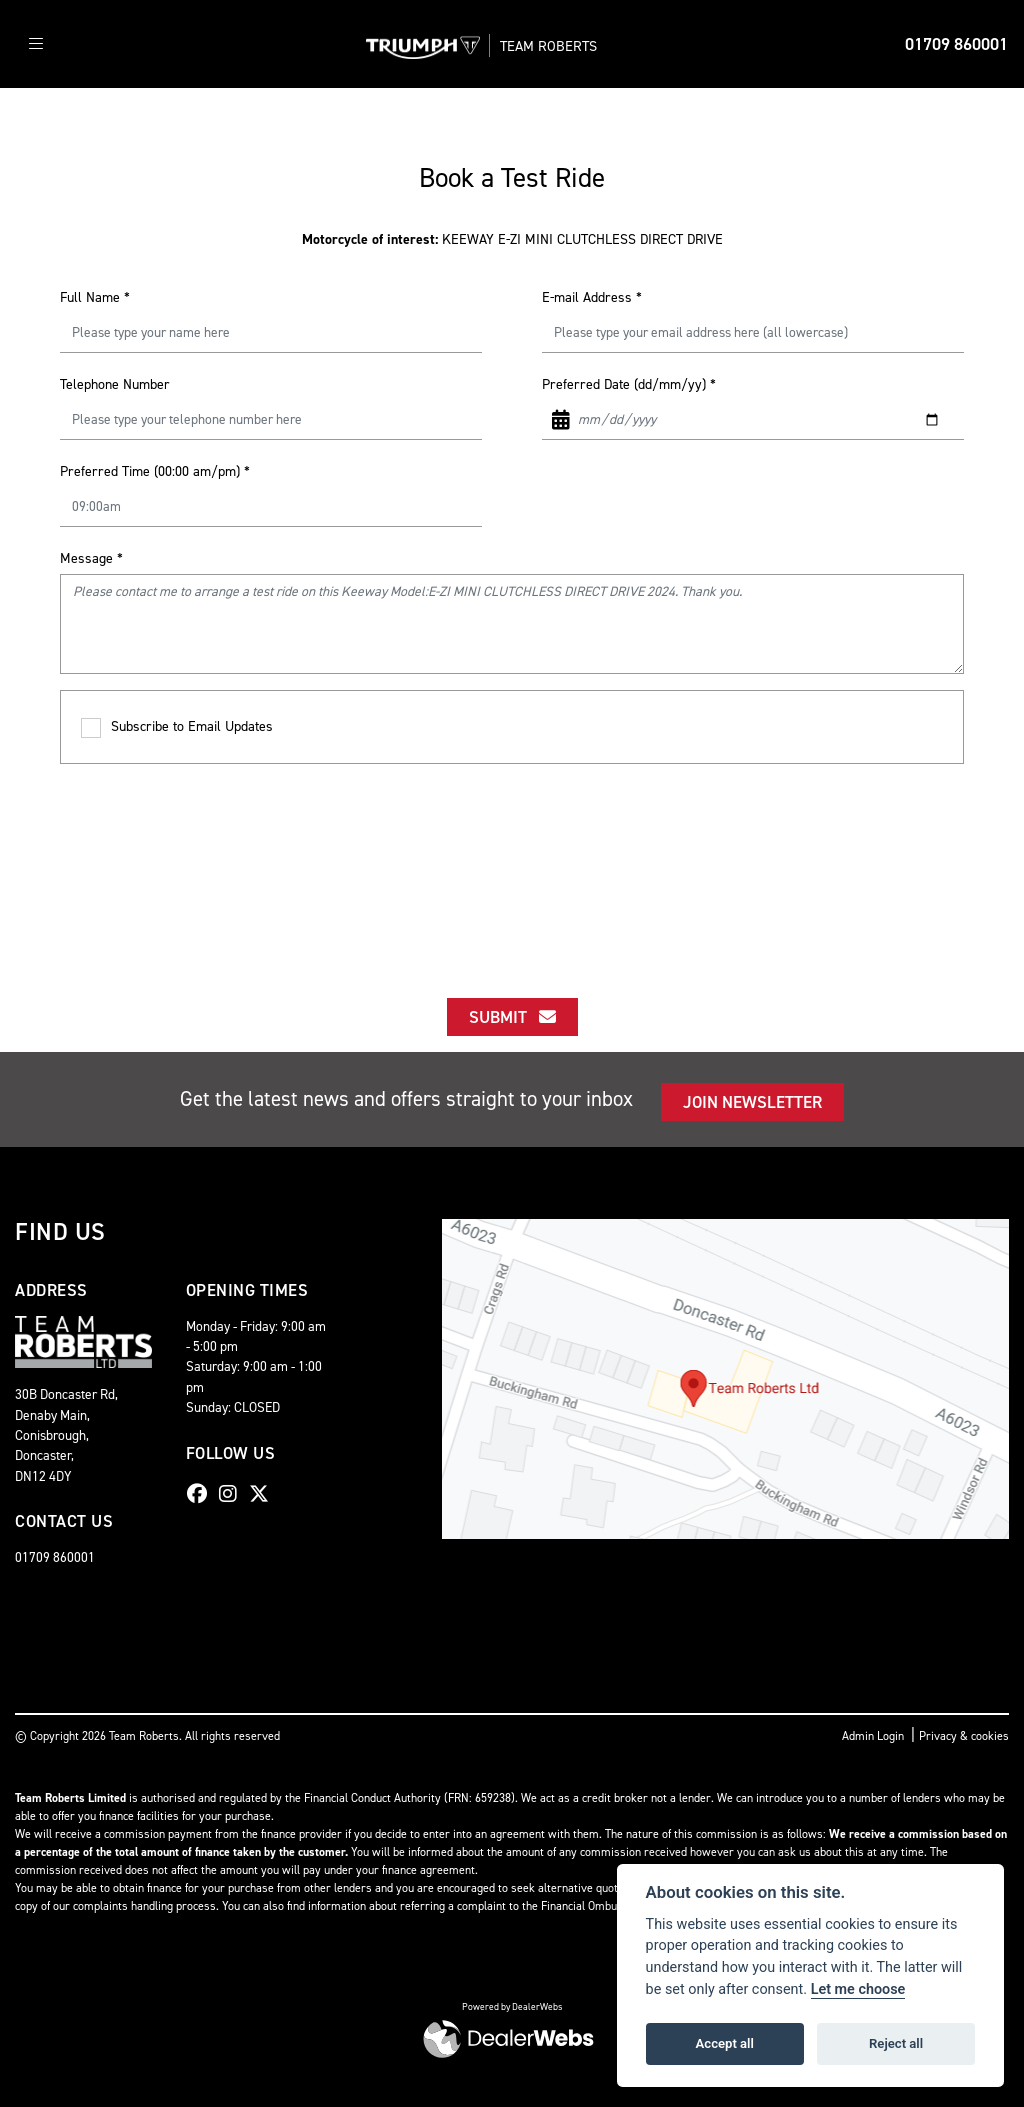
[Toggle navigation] (36, 44)
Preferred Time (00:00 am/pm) (155, 471)
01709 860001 (956, 44)
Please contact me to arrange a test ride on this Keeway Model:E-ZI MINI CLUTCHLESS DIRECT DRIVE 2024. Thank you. (512, 624)
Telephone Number (115, 384)
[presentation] (512, 863)
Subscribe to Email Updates (177, 727)
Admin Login (873, 1736)
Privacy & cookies (964, 1736)
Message (91, 558)
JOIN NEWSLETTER (752, 1102)
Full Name (95, 297)
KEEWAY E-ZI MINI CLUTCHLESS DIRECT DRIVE (512, 239)
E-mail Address (592, 297)
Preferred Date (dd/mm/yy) (629, 384)
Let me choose (858, 1989)
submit (512, 1017)
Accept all (725, 2043)
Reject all (896, 2043)
